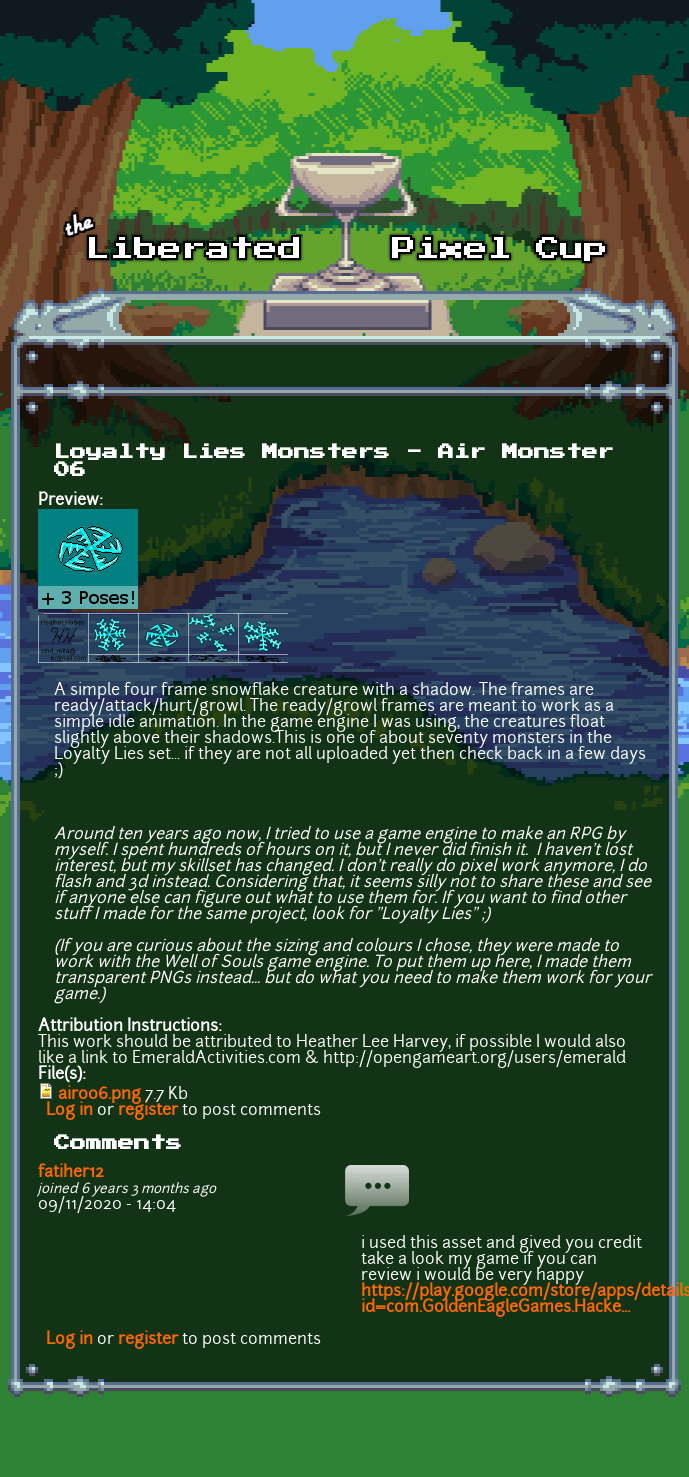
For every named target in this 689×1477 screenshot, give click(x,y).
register (148, 1111)
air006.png (99, 1095)
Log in (69, 1111)
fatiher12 (71, 1173)
